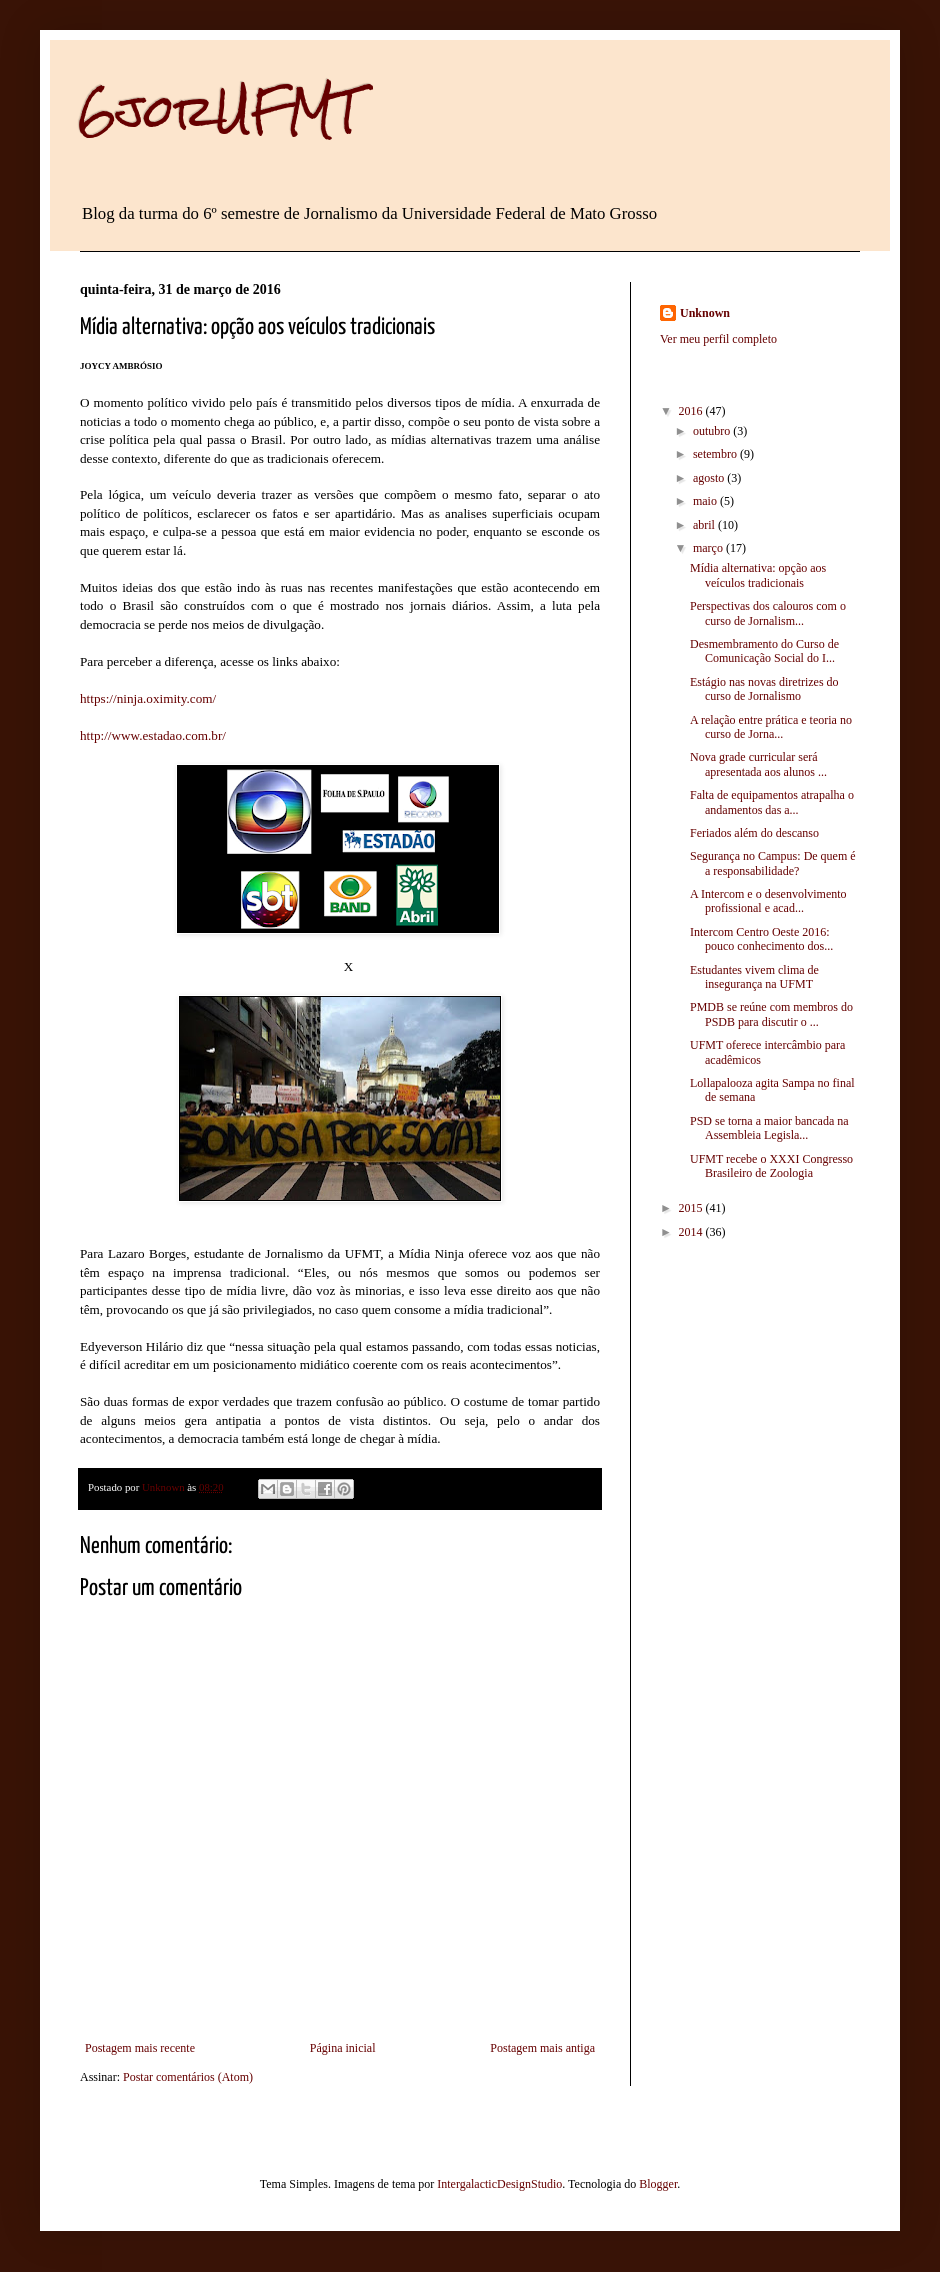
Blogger (658, 2184)
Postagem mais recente (140, 2048)
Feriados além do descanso (754, 833)
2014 (692, 1232)
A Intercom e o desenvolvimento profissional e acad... (768, 901)
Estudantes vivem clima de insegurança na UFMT (754, 977)
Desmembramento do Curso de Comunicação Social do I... (764, 651)
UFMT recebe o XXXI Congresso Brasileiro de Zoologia (771, 1166)
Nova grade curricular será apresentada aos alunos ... (758, 764)
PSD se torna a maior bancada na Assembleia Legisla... (769, 1128)
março (709, 548)
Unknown (705, 313)
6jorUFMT (220, 111)
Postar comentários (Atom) (188, 2077)
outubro (713, 431)
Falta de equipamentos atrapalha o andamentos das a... (772, 802)
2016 (692, 411)
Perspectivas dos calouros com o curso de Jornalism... (768, 613)
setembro (716, 454)
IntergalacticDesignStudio (499, 2184)
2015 (692, 1208)
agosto (710, 478)
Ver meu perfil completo (718, 339)
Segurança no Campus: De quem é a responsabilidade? (773, 863)
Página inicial (343, 2048)
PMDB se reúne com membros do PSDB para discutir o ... (771, 1014)
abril (705, 525)
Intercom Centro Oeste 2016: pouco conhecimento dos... (761, 939)
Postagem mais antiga (542, 2048)
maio (706, 501)
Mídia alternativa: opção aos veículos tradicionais (758, 575)
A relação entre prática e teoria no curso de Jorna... (771, 727)
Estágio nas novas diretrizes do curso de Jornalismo (764, 689)
